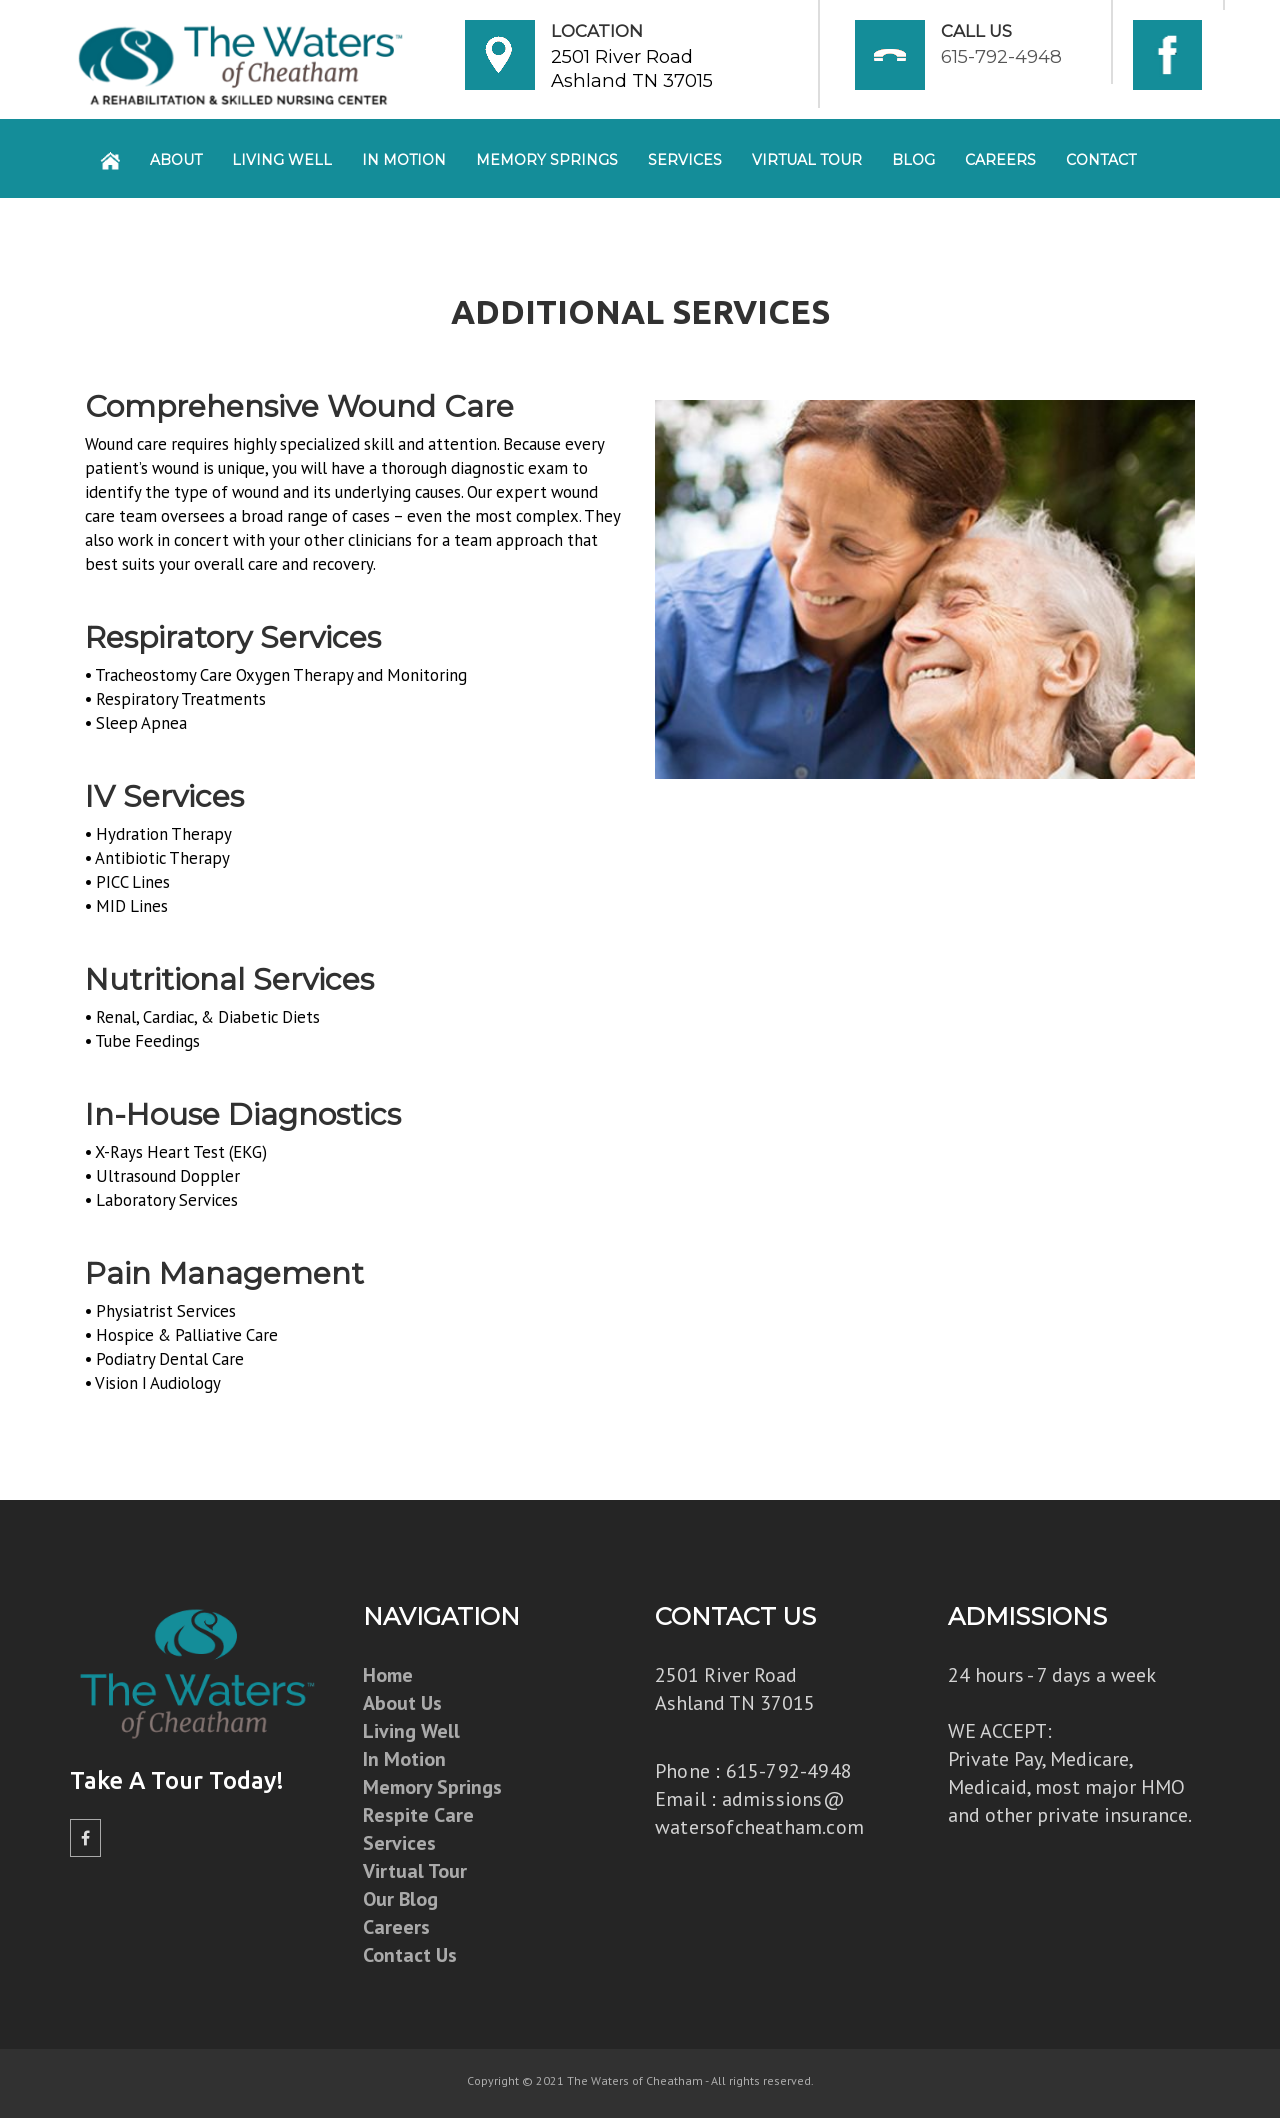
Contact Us (410, 1955)
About (176, 160)
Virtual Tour (807, 160)
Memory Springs (547, 160)
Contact (1101, 160)
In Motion (404, 160)
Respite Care (418, 1815)
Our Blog (400, 1899)
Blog (913, 160)
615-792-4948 (1001, 56)
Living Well (282, 160)
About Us (402, 1703)
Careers (1000, 160)
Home (388, 1675)
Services (685, 160)
